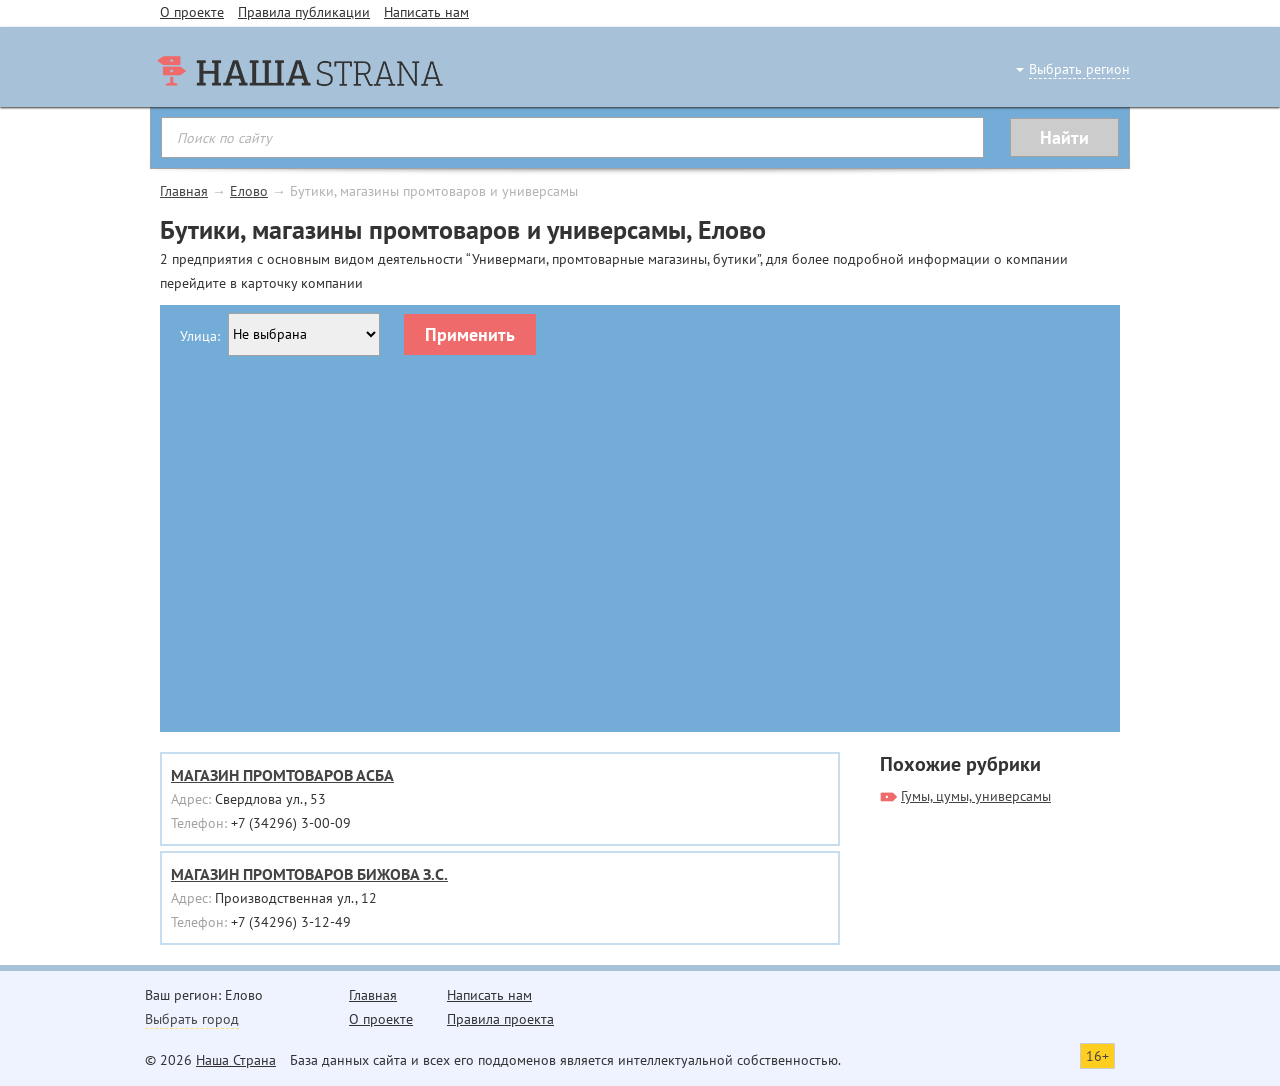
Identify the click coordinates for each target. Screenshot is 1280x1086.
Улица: (200, 336)
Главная (184, 191)
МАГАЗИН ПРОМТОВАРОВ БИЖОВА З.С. (309, 874)
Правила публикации (304, 12)
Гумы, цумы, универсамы (976, 796)
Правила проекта (500, 1019)
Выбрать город (192, 1019)
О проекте (192, 12)
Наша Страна (236, 1060)
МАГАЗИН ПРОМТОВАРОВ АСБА (282, 775)
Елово (249, 191)
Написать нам (426, 12)
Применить (470, 334)
